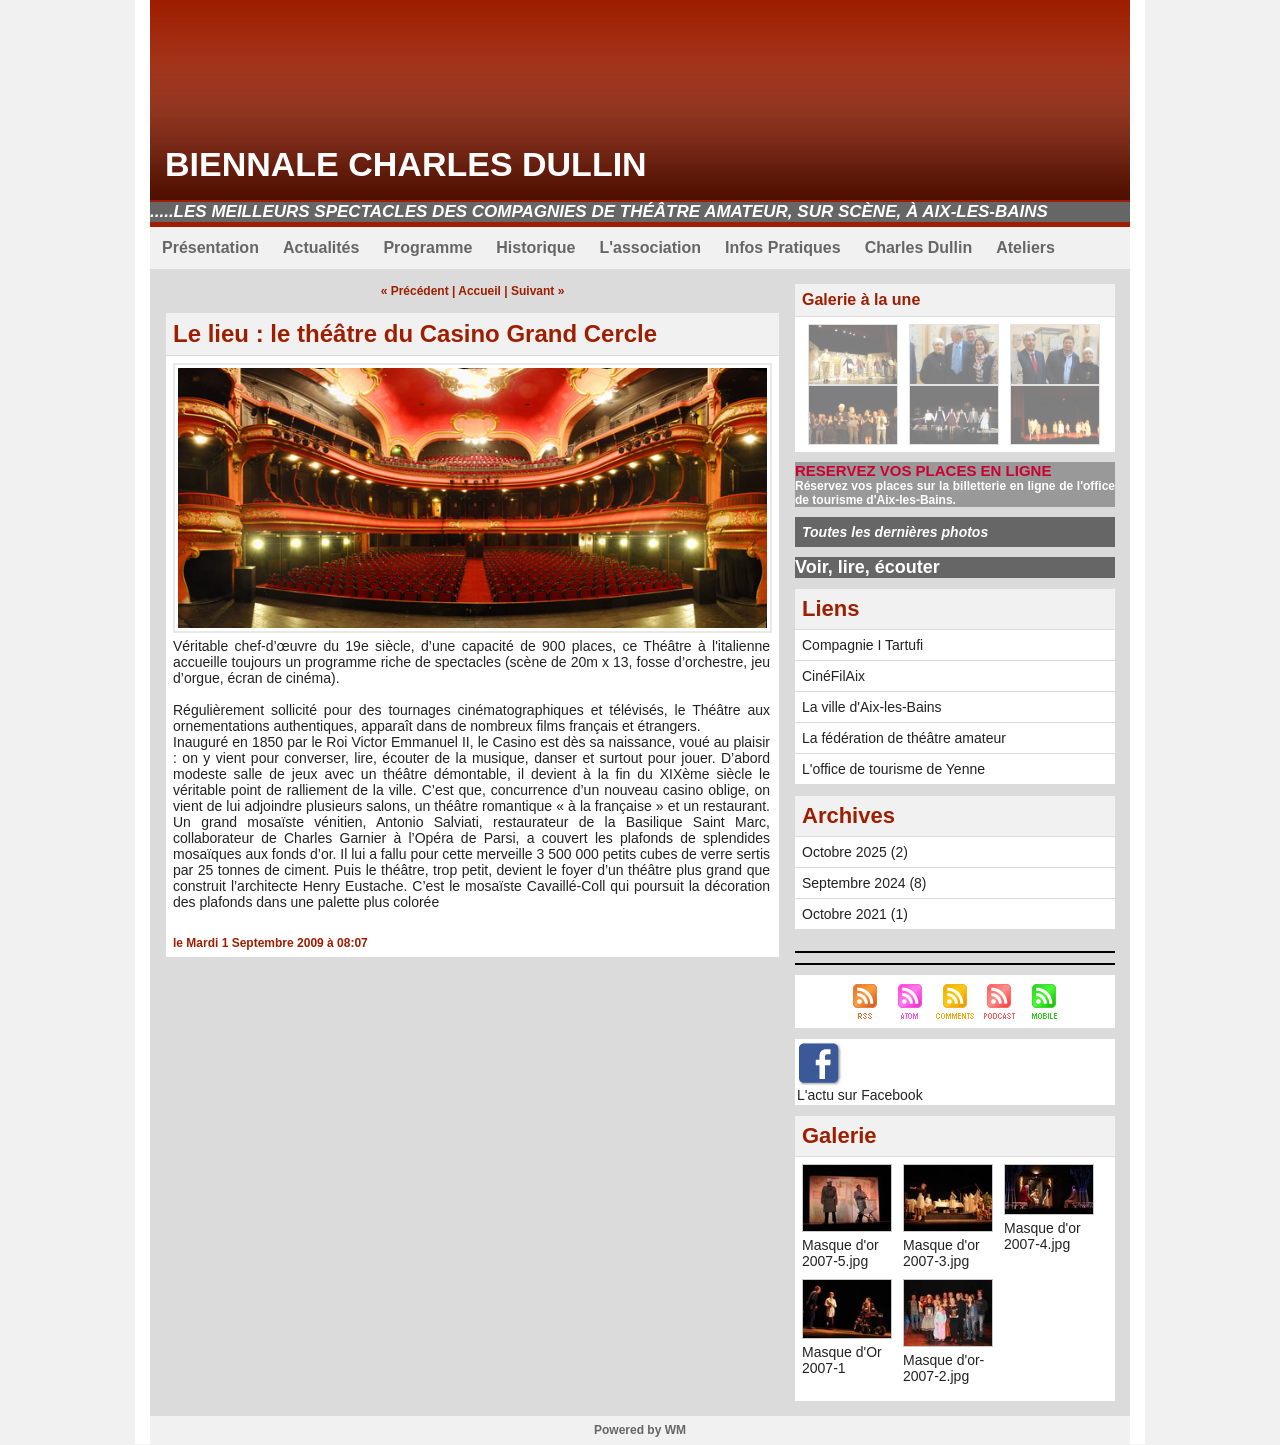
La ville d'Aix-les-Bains (872, 707)
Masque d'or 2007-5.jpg (840, 1253)
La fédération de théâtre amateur (904, 738)
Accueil (479, 291)
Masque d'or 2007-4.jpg (1042, 1236)
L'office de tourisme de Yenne (893, 769)
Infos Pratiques (783, 247)
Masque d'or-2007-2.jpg (943, 1368)
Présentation (210, 247)
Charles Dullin (919, 247)
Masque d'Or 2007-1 (842, 1360)
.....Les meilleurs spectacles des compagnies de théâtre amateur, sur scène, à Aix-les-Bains (599, 211)
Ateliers (1025, 247)
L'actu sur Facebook (860, 1095)
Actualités (321, 247)
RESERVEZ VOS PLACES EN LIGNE (923, 470)
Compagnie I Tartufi (862, 645)
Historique (535, 247)
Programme (427, 247)
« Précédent (415, 291)
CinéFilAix (833, 676)
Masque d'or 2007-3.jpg (941, 1253)
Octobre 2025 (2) (855, 852)
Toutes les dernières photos (895, 532)
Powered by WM (640, 1430)
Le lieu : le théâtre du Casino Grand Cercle (415, 333)
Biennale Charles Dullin (406, 164)
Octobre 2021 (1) (855, 914)
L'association (650, 247)
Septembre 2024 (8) (864, 883)
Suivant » (537, 291)
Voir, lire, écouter (867, 567)
